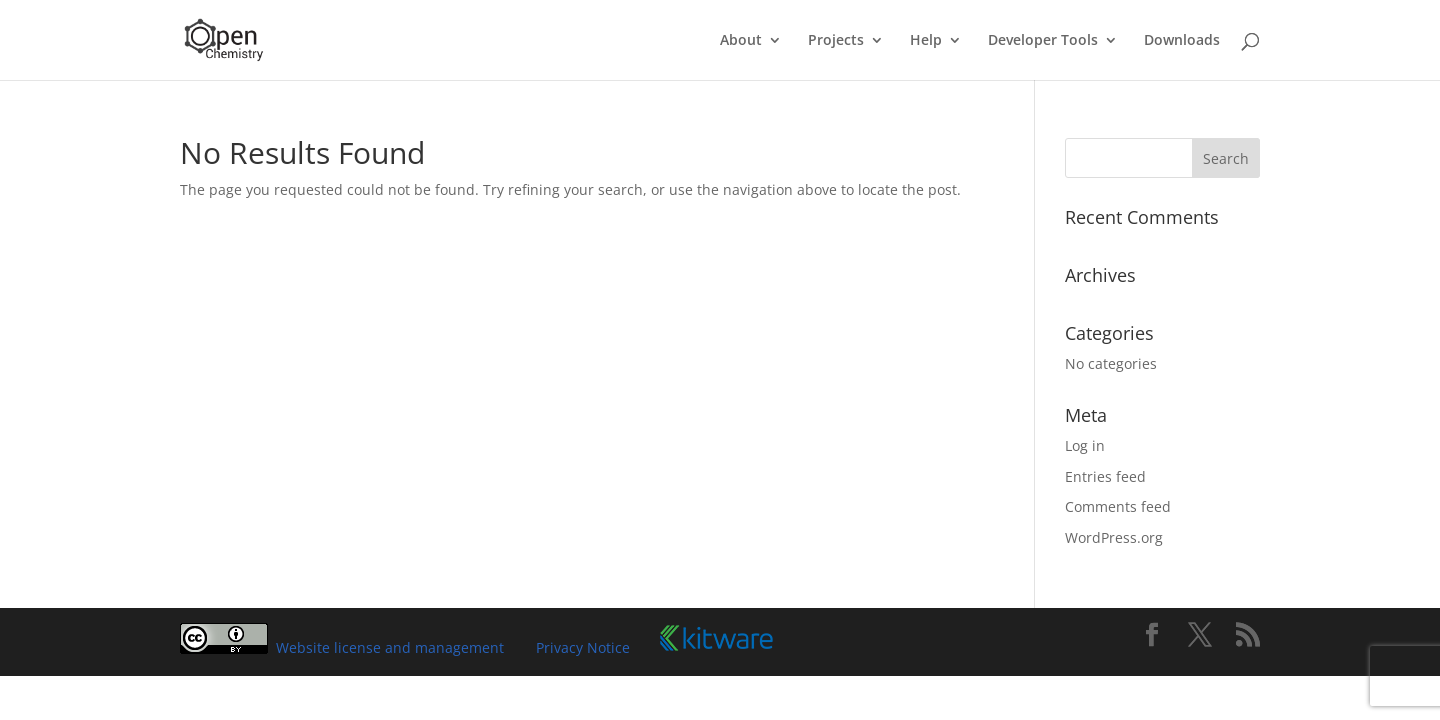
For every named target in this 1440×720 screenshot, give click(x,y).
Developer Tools (1043, 41)
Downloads (1182, 41)
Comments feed (1118, 506)
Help (926, 41)
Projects (836, 41)
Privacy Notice (583, 647)
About (741, 41)
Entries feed (1105, 476)
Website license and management (390, 647)
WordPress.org (1114, 537)
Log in (1085, 445)
